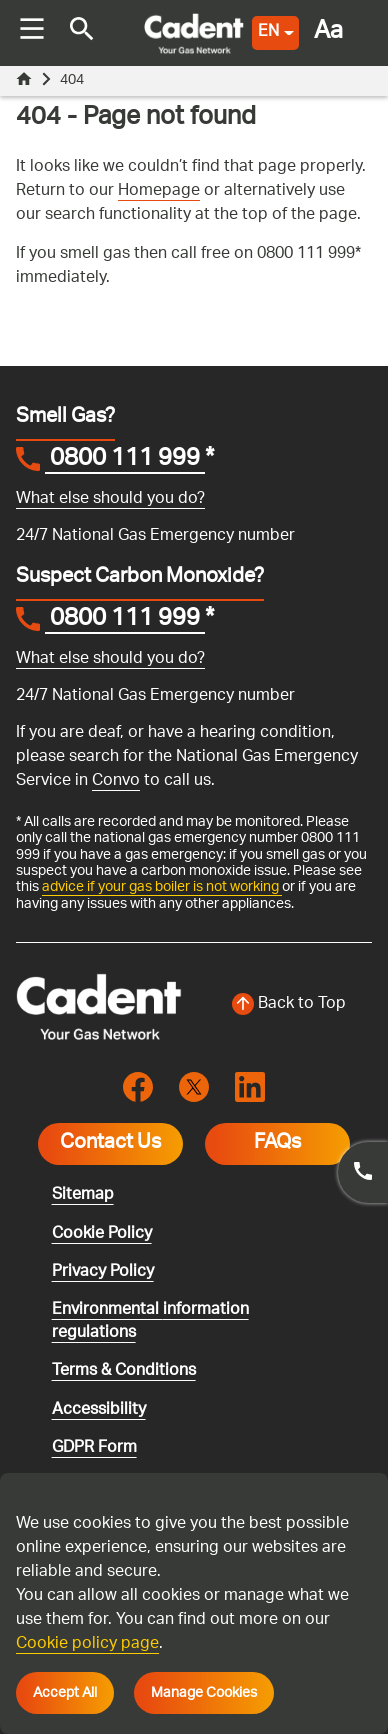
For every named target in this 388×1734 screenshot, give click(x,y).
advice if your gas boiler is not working (162, 887)
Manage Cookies (204, 1693)
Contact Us (110, 1144)
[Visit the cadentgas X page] (194, 1087)
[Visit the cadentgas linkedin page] (250, 1087)
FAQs (277, 1144)
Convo (116, 781)
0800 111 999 (125, 461)
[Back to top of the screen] (289, 1005)
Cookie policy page (87, 1644)
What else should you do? (110, 499)
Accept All (65, 1693)
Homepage (159, 191)
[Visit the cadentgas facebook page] (138, 1087)
